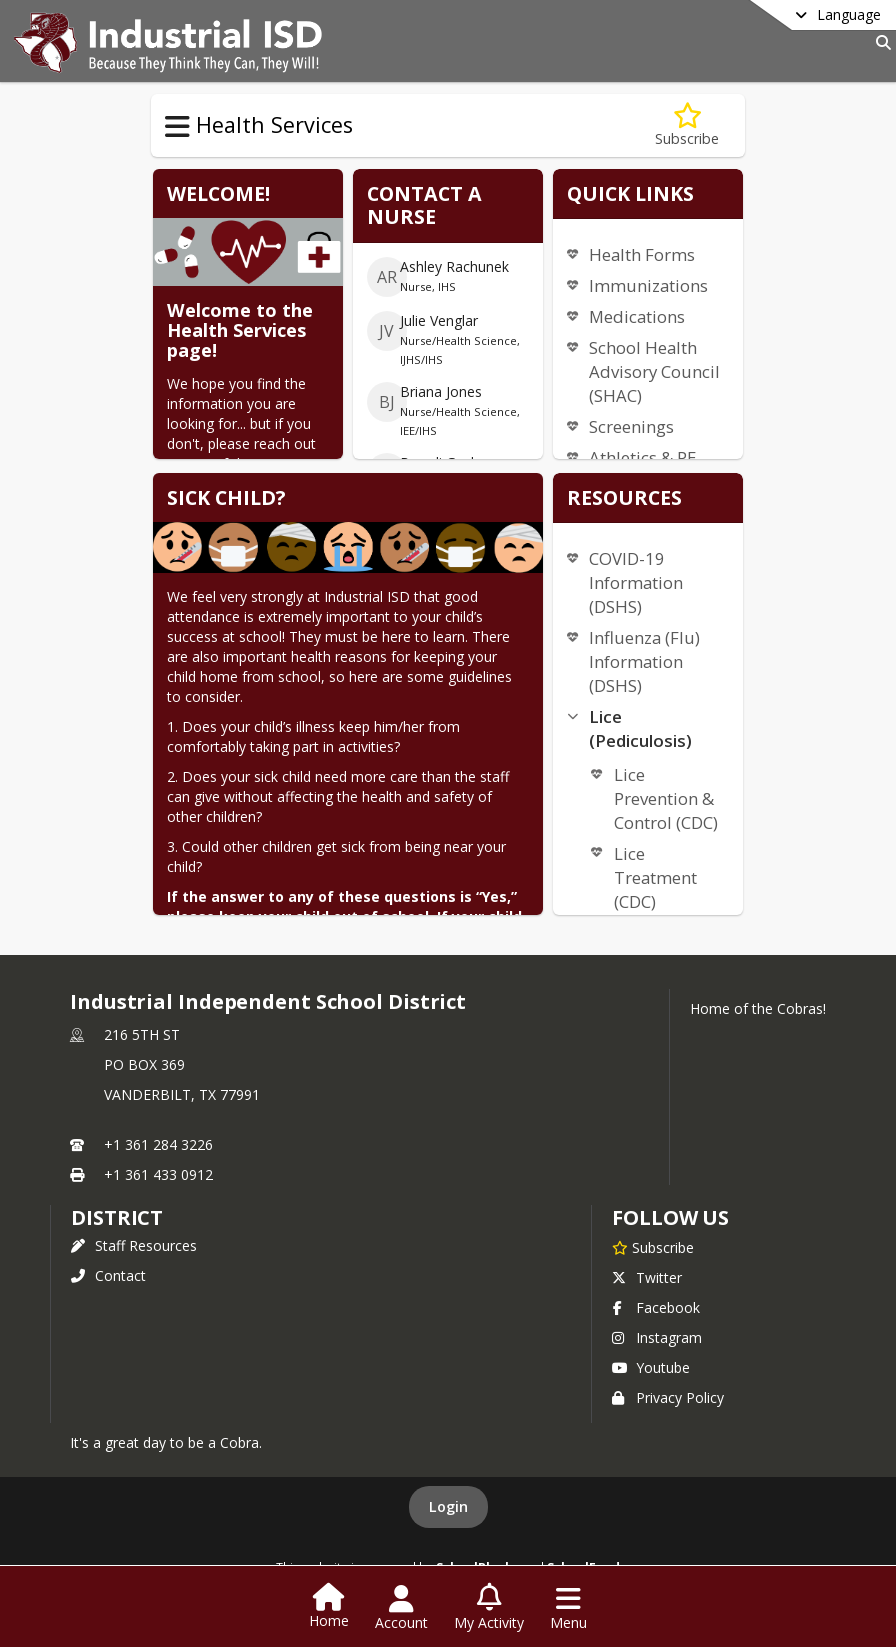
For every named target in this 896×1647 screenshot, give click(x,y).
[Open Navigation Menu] (568, 1608)
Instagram (657, 1337)
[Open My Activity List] (489, 1608)
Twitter (647, 1277)
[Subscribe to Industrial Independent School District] (653, 1247)
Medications (637, 316)
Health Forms (642, 254)
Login (448, 1506)
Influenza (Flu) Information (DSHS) (644, 661)
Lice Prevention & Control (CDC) (666, 798)
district (117, 1217)
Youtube (651, 1367)
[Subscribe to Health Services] (687, 125)
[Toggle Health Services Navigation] (177, 127)
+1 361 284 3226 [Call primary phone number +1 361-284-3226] (158, 1144)
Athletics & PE (642, 457)
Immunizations (648, 285)
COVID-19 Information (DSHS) (636, 582)
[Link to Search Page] (879, 42)
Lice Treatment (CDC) (655, 877)
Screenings (631, 426)
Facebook (656, 1307)
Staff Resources (134, 1245)
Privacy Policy (668, 1397)
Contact (108, 1275)
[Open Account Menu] (401, 1608)
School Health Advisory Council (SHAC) (654, 371)
